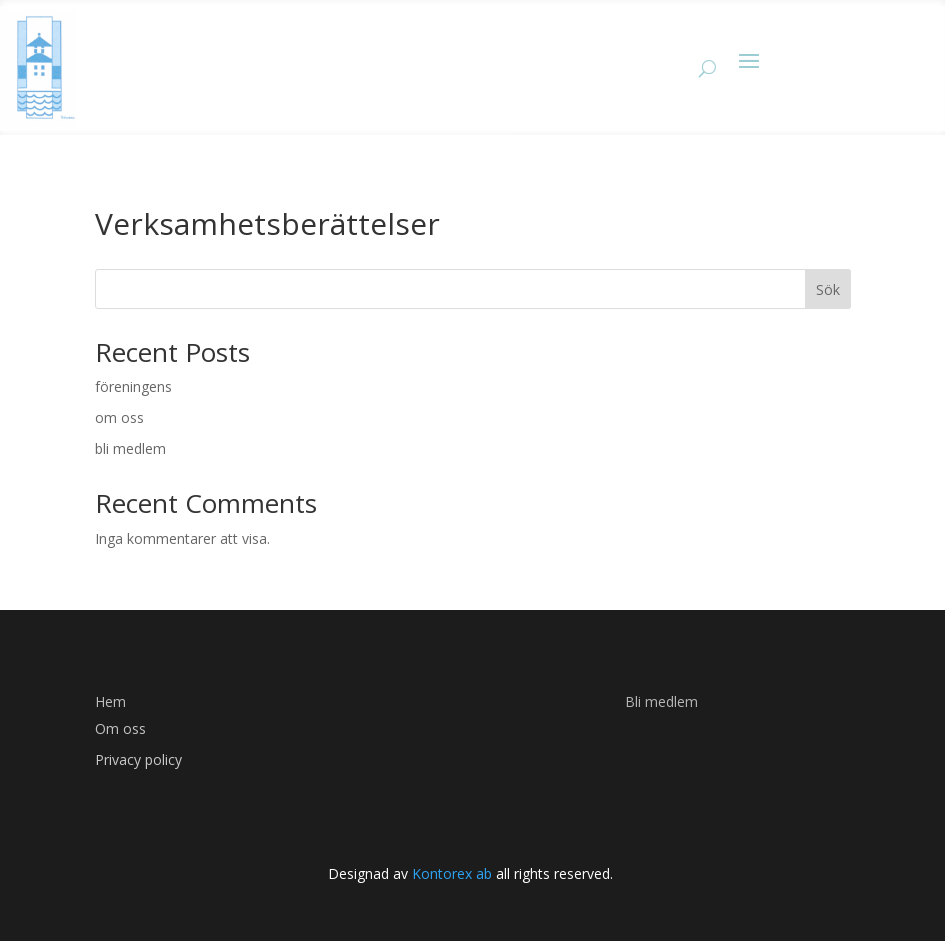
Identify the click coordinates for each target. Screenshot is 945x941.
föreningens (133, 386)
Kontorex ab (450, 873)
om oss (119, 417)
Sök (828, 289)
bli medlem (130, 448)
